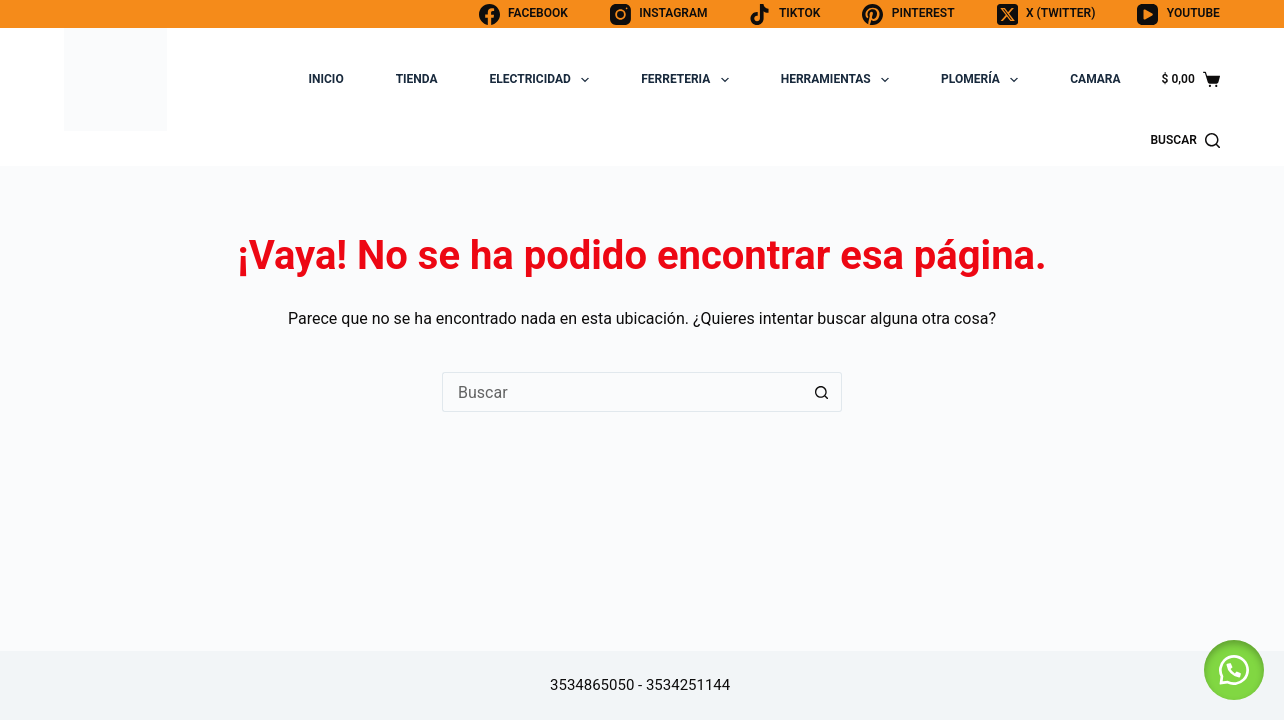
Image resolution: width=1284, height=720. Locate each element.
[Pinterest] (908, 14)
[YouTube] (1178, 14)
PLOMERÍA (983, 80)
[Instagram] (659, 14)
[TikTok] (784, 14)
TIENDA (417, 79)
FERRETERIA (689, 80)
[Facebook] (523, 14)
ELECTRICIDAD (544, 80)
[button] (1234, 670)
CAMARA (1095, 79)
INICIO (326, 79)
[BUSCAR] (1184, 141)
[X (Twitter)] (1046, 14)
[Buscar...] (622, 392)
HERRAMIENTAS (839, 80)
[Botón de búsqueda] (822, 392)
